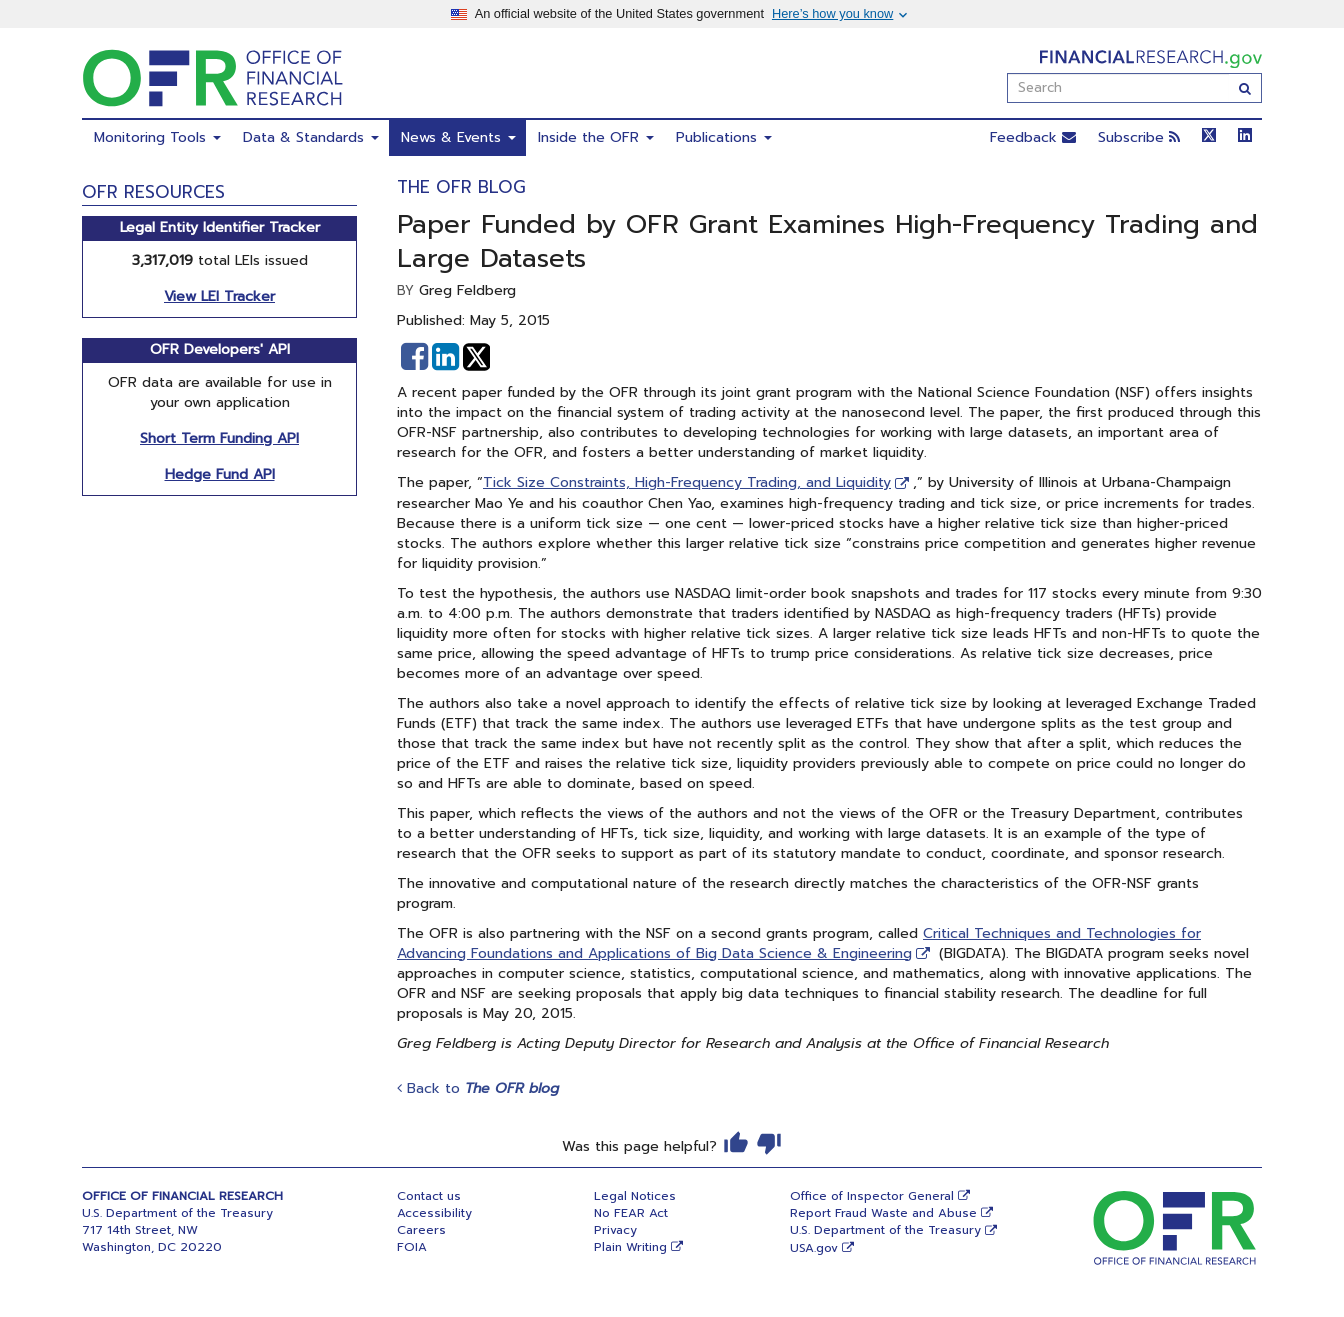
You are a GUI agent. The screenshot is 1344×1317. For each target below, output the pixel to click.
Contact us (429, 1196)
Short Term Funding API (219, 438)
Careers (421, 1230)
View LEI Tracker (219, 296)
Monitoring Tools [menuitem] (157, 137)
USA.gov (814, 1248)
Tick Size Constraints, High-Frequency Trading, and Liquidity (687, 482)
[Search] (1245, 88)
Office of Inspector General (872, 1196)
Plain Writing (630, 1247)
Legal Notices (635, 1196)
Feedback (1033, 137)
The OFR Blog (461, 187)
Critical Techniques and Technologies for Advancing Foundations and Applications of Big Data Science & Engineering (799, 943)
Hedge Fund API (220, 474)
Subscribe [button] (1139, 137)
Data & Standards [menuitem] (311, 137)
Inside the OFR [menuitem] (596, 137)
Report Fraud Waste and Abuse (883, 1213)
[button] (414, 357)
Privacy (615, 1230)
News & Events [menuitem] (458, 137)
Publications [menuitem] (724, 137)
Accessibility (434, 1213)
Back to (478, 1088)
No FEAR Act (631, 1213)
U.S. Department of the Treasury (885, 1230)
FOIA (412, 1247)
